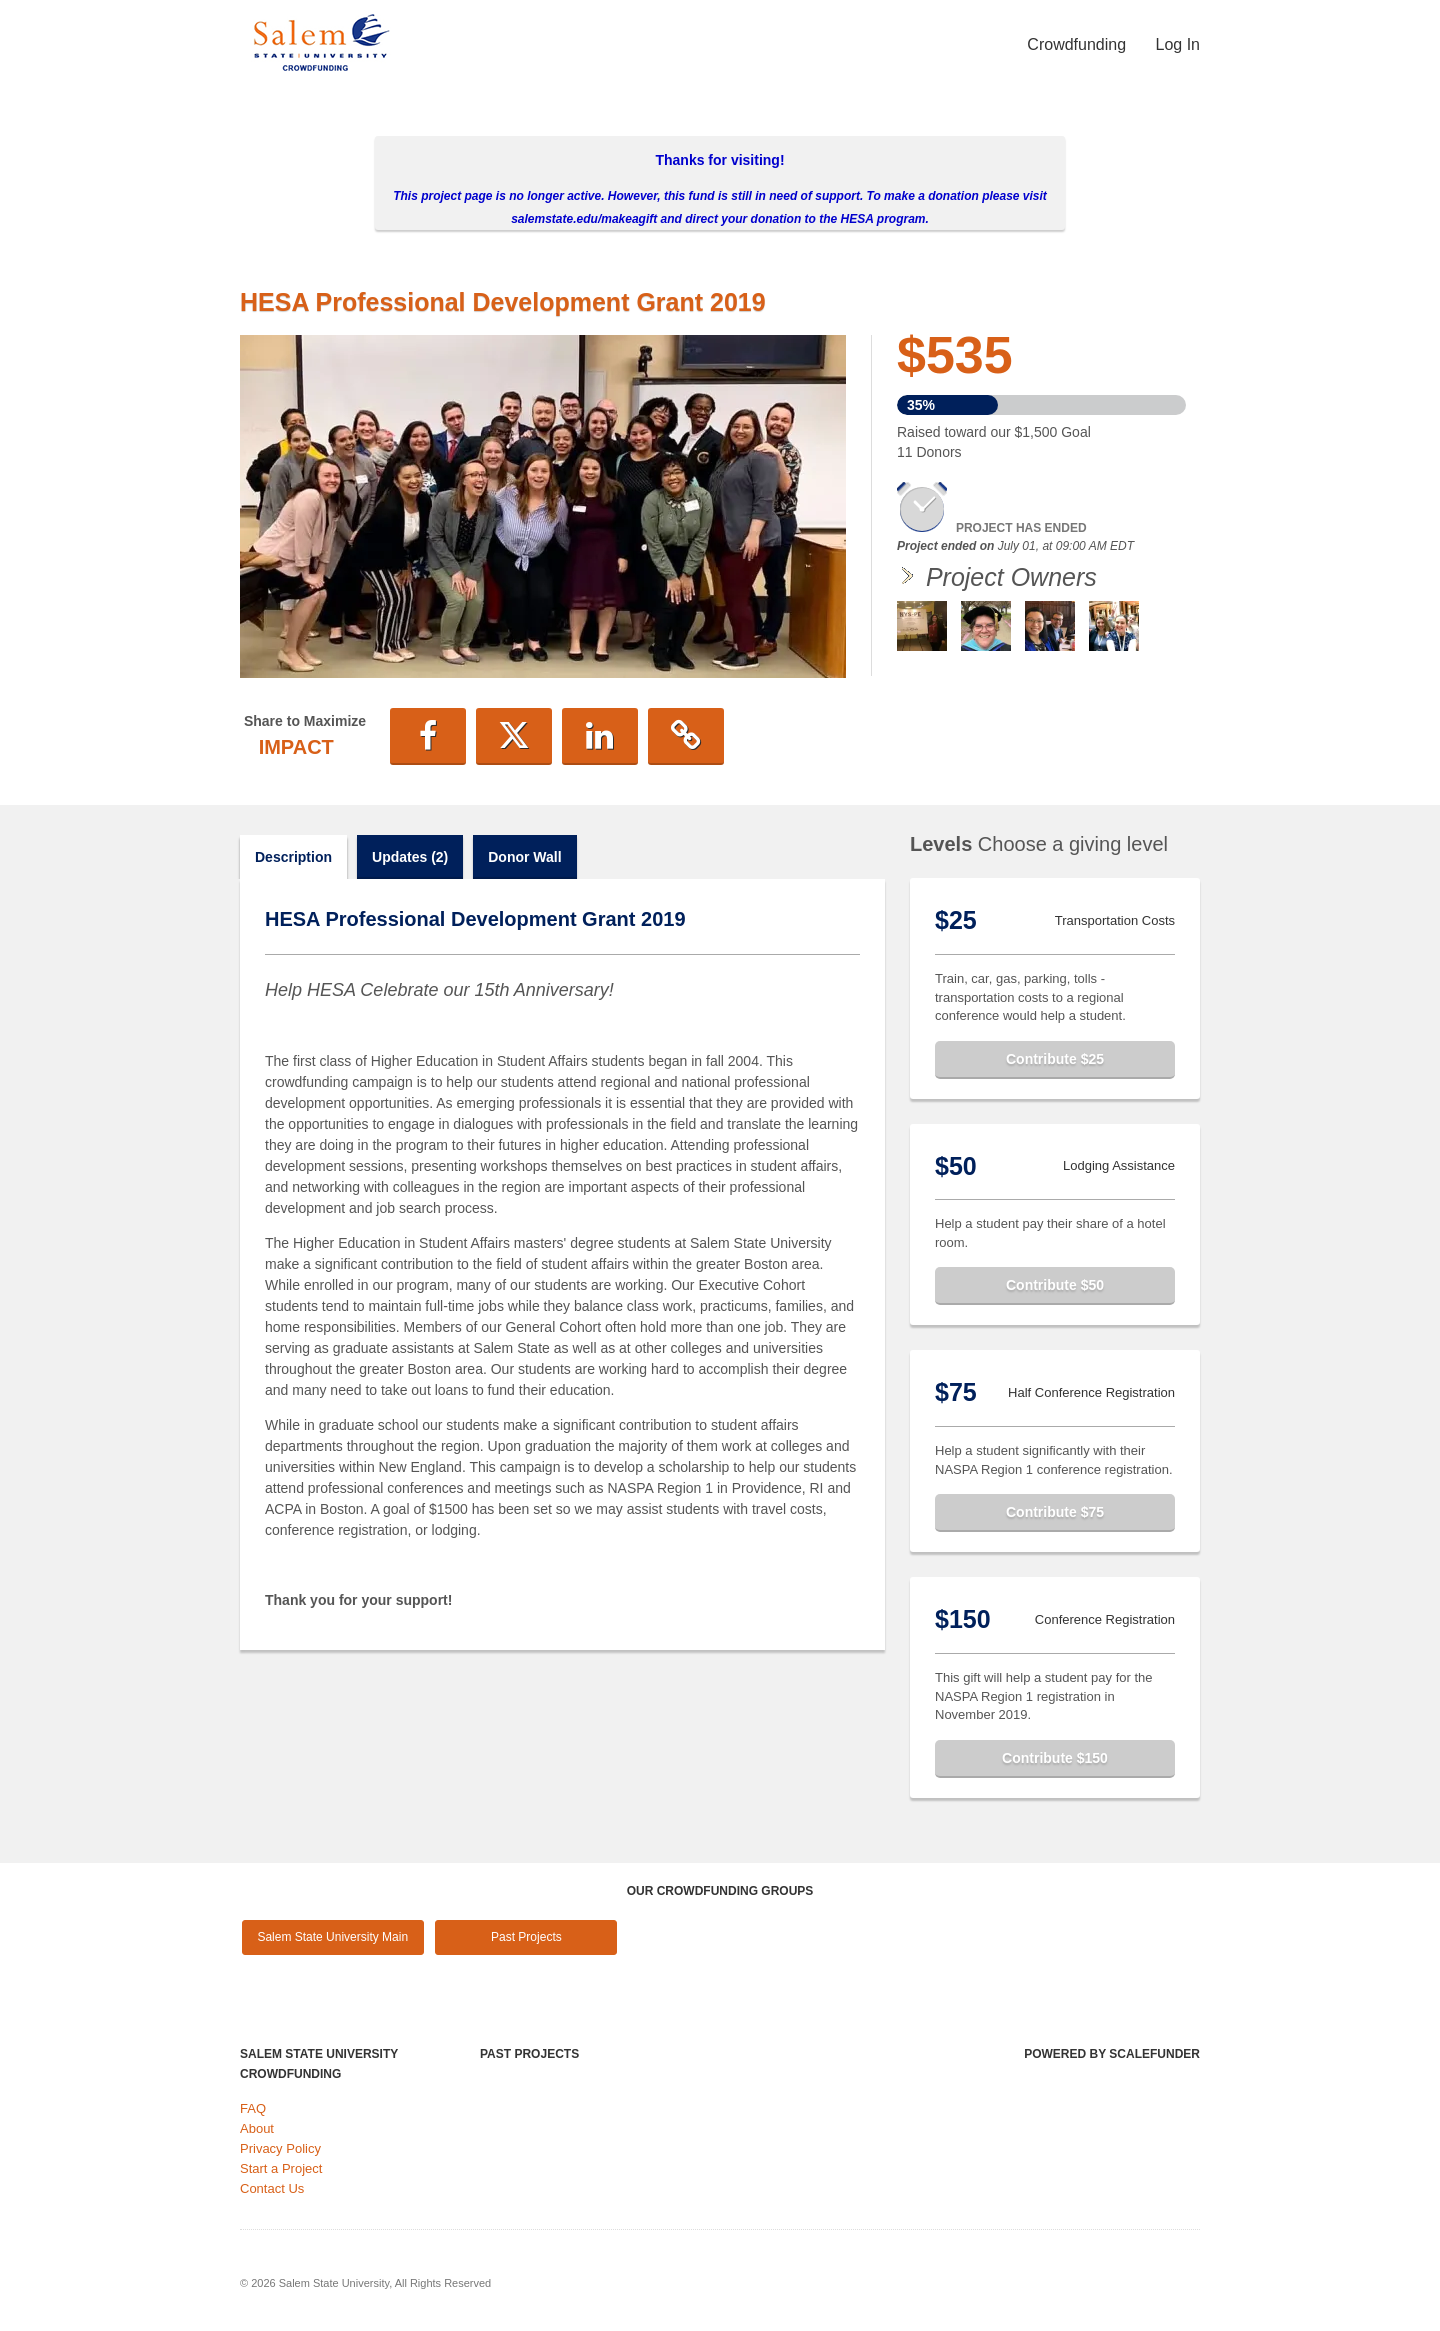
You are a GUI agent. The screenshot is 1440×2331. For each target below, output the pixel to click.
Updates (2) (410, 857)
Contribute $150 (1055, 1758)
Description (293, 857)
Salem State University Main (332, 1937)
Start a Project (281, 2168)
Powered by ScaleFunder (1112, 2054)
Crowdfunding (1078, 44)
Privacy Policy (280, 2148)
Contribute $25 (1055, 1059)
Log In (1178, 44)
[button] (428, 736)
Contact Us (272, 2188)
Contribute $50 (1055, 1285)
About (257, 2128)
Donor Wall (524, 857)
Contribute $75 (1055, 1512)
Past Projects (526, 1937)
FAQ (253, 2108)
